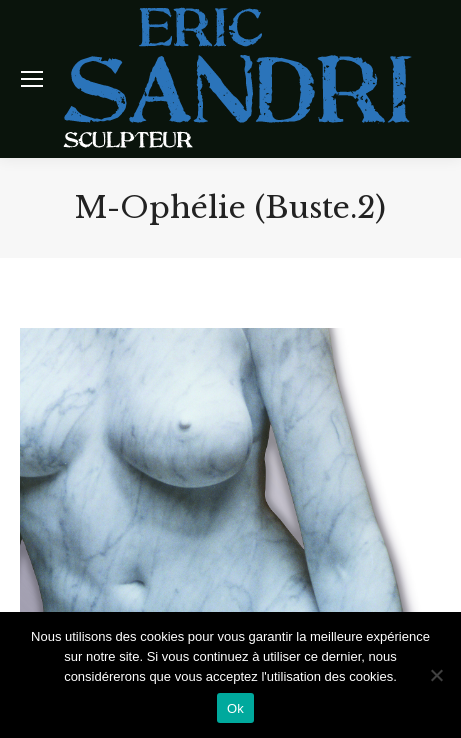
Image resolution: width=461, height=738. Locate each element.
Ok (235, 708)
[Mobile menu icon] (32, 79)
